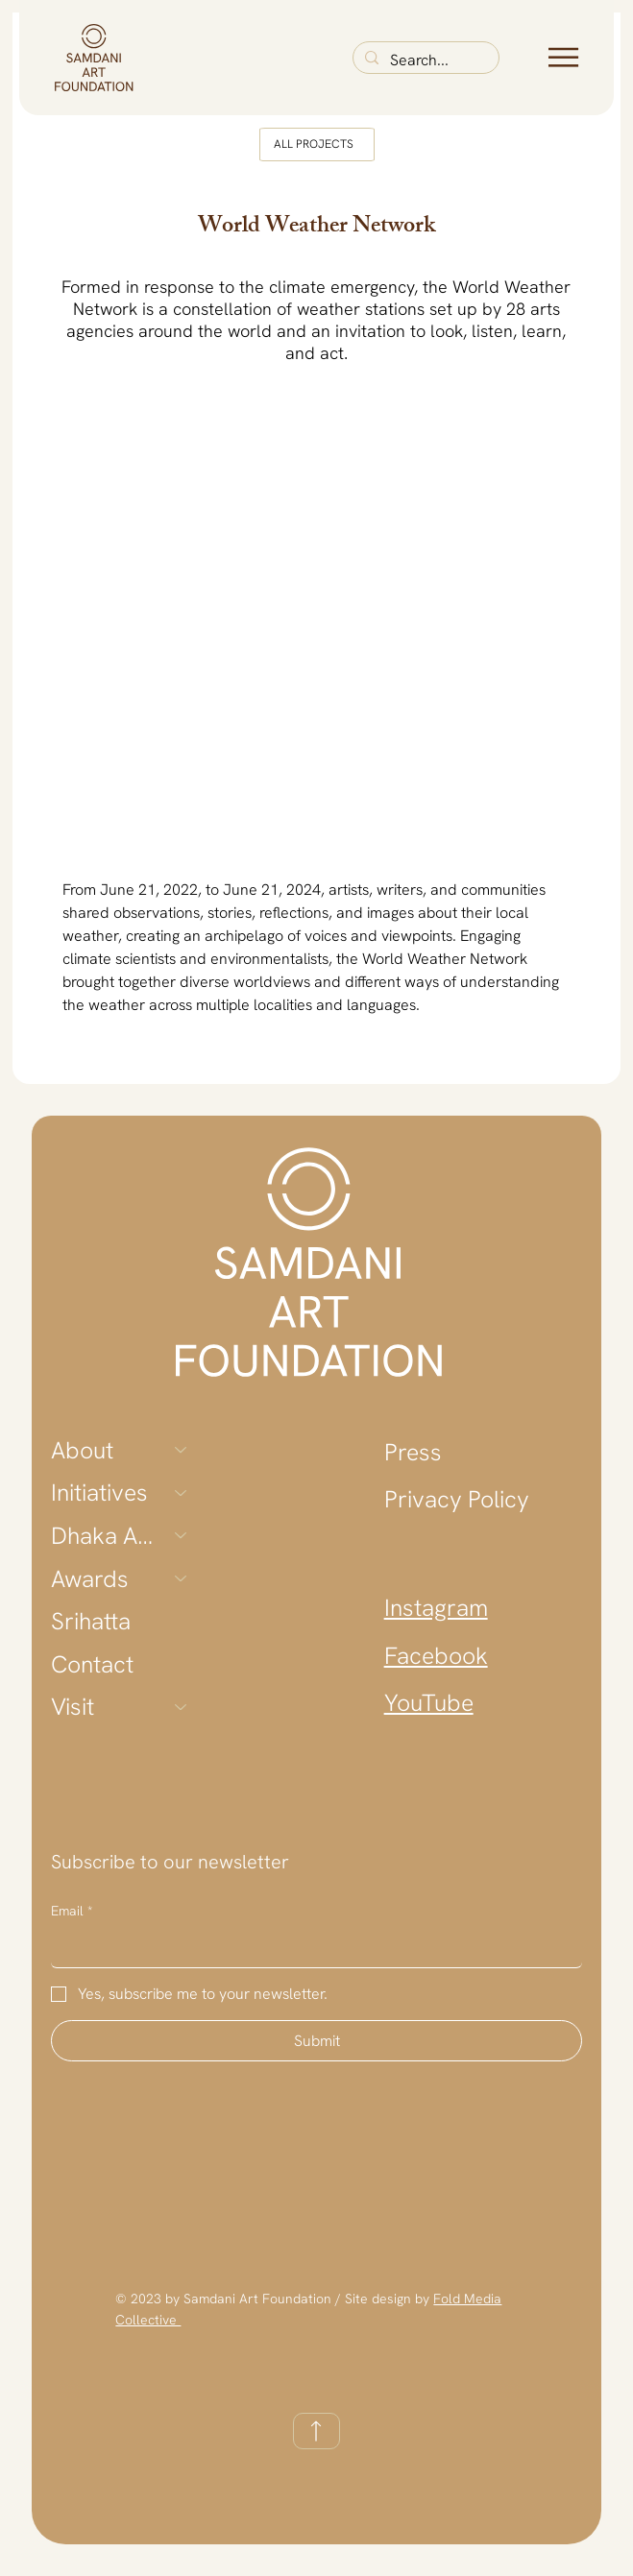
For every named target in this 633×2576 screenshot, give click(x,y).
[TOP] (317, 2431)
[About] (182, 1450)
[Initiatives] (182, 1492)
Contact (92, 1664)
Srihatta (91, 1620)
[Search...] (424, 60)
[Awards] (182, 1579)
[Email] (311, 1948)
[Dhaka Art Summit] (182, 1535)
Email (71, 1911)
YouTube (429, 1702)
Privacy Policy (456, 1498)
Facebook (436, 1655)
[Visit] (182, 1706)
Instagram (436, 1607)
